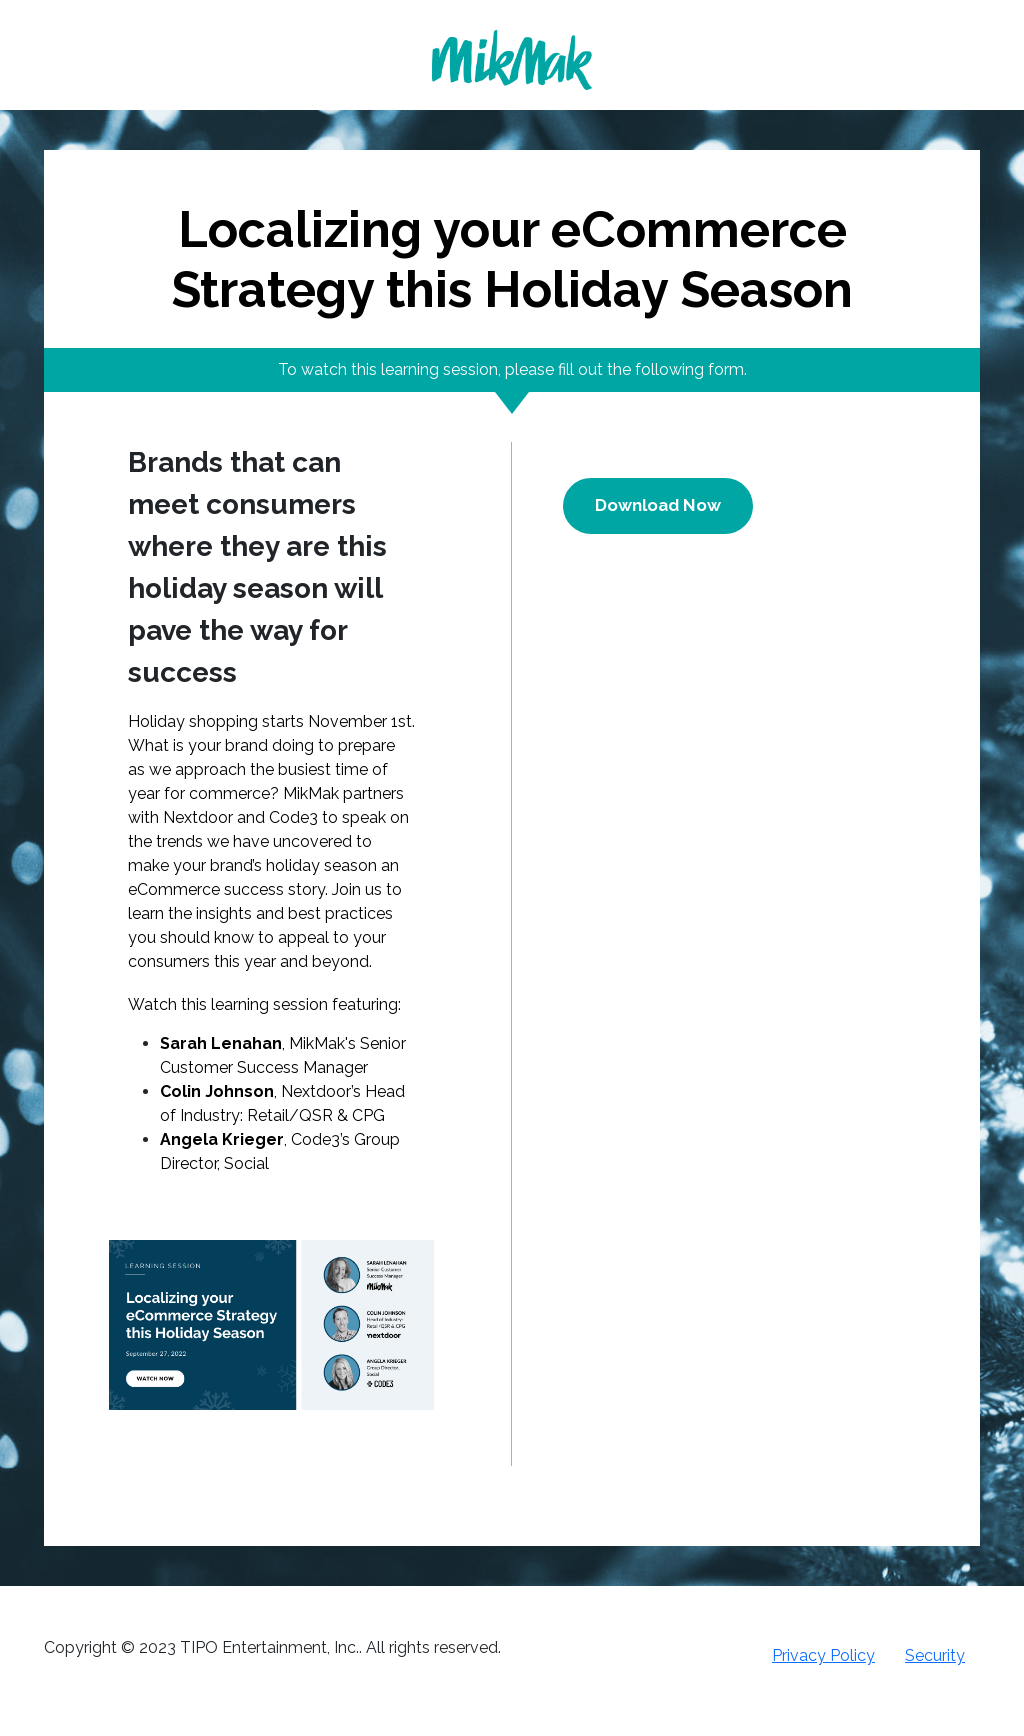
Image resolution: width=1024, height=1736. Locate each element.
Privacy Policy (823, 1655)
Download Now (658, 505)
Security (935, 1655)
